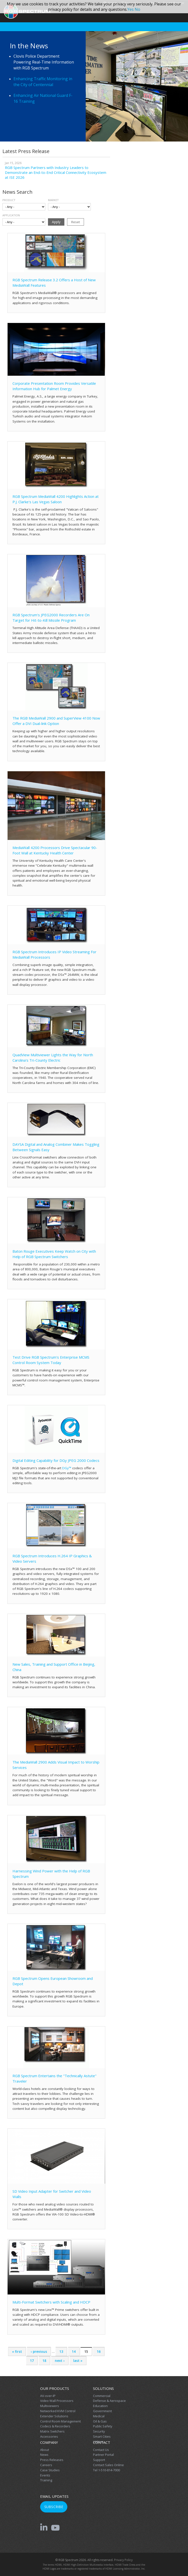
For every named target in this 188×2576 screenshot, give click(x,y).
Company (49, 2442)
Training (46, 2480)
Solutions (103, 2388)
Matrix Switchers (52, 2431)
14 (74, 2351)
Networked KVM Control (57, 2411)
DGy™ (66, 1468)
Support (99, 2460)
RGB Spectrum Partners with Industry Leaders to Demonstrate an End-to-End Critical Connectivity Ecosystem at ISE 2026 (55, 172)
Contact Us (101, 2449)
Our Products (54, 2388)
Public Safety (102, 2426)
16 (99, 2351)
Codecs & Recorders (55, 2426)
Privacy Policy (123, 2560)
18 (44, 2360)
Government (102, 2411)
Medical (99, 2416)
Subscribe (53, 2506)
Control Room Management (60, 2421)
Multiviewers (49, 2406)
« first (17, 2351)
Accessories (49, 2436)
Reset (75, 222)
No (137, 9)
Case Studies (50, 2470)
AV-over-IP (48, 2396)
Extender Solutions (54, 2416)
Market (53, 200)
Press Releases (51, 2460)
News (44, 2454)
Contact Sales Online (108, 2465)
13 (61, 2351)
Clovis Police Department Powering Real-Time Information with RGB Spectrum (43, 62)
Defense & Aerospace (109, 2400)
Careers (46, 2465)
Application (11, 215)
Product (8, 200)
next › (60, 2360)
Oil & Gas (100, 2421)
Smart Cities (102, 2436)
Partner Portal (103, 2454)
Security (99, 2431)
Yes (130, 9)
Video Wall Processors (56, 2400)
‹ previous (39, 2351)
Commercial (101, 2396)
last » (77, 2360)
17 (32, 2360)
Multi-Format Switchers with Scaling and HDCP (51, 2302)
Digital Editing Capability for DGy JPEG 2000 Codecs (55, 1460)
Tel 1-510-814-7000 (106, 2470)
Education (100, 2406)
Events (45, 2475)
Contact (101, 2442)
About (44, 2449)
